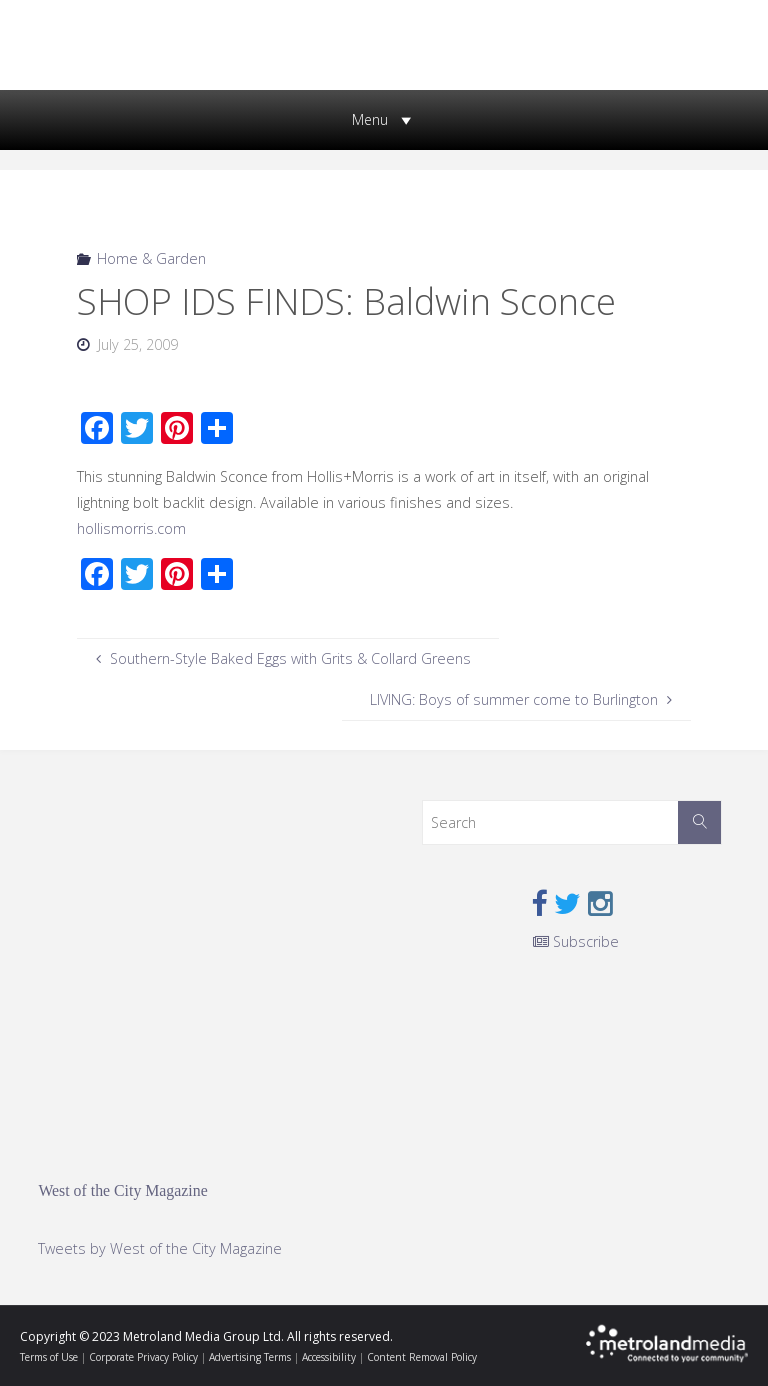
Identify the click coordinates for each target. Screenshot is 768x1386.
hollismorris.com (131, 528)
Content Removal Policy (422, 1357)
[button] (370, 120)
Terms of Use (49, 1357)
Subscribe (576, 941)
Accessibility (329, 1357)
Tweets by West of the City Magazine (160, 1248)
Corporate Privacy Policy (143, 1357)
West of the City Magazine (122, 1190)
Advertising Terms (250, 1357)
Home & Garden (151, 258)
